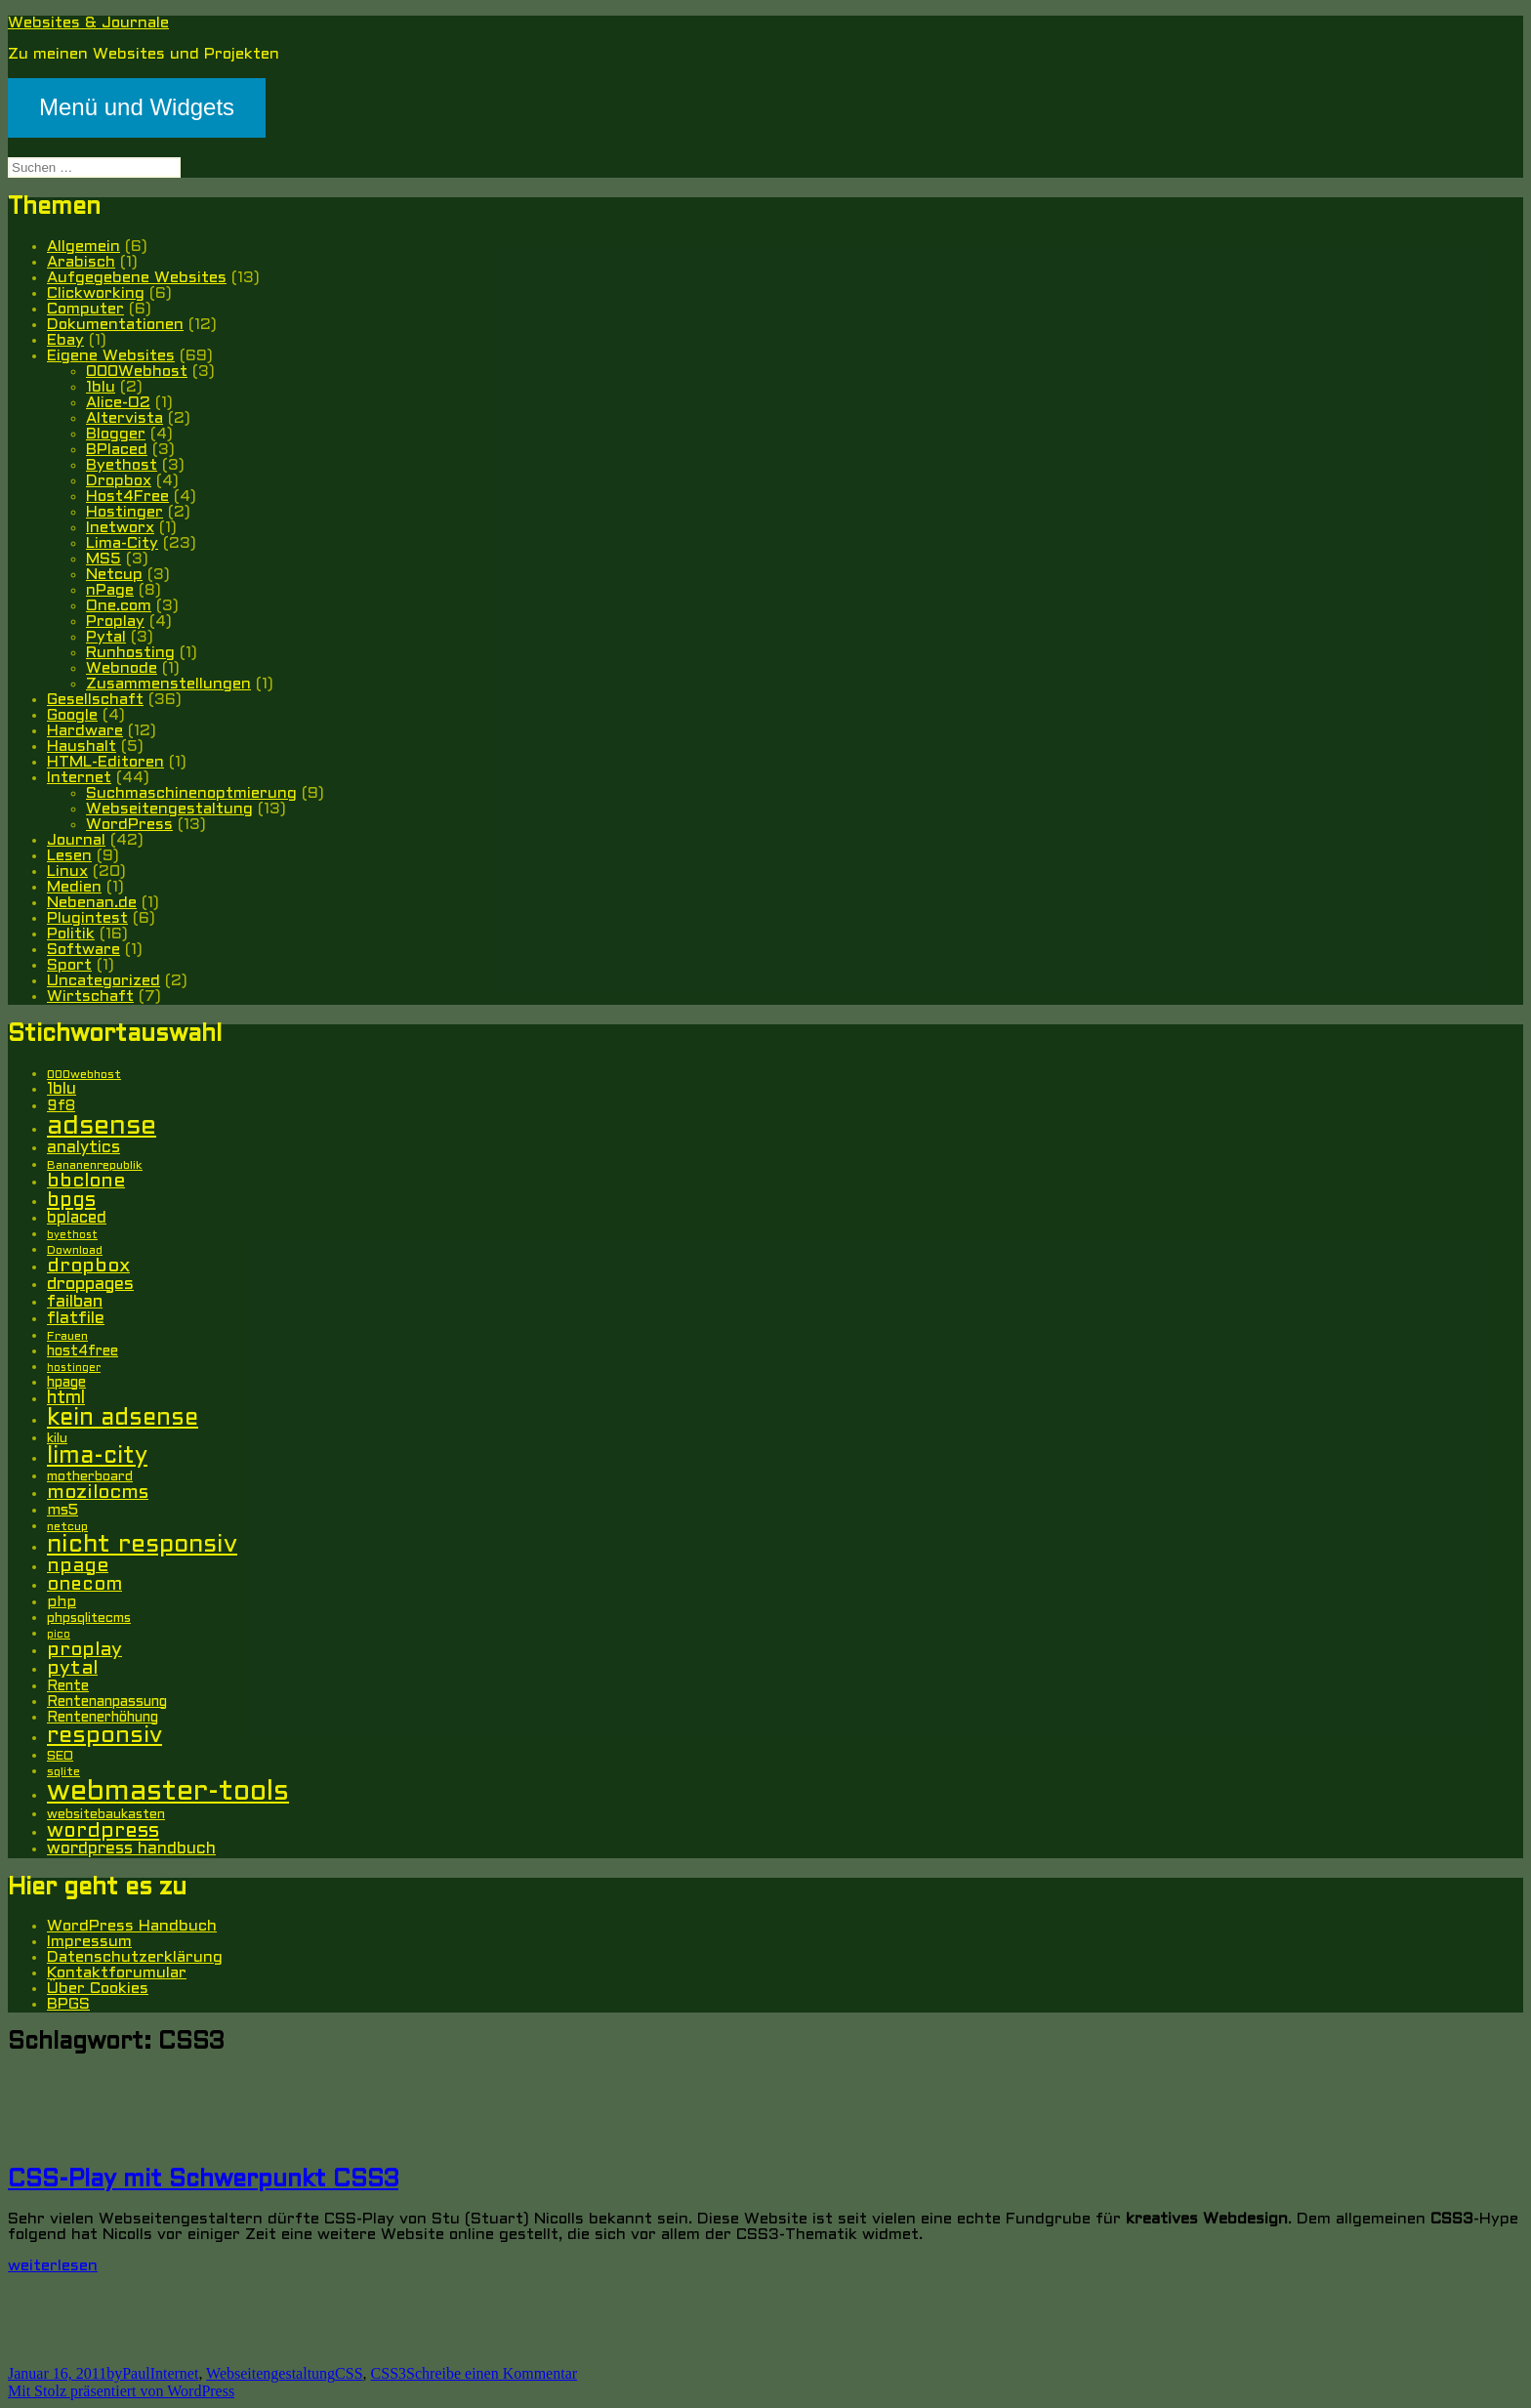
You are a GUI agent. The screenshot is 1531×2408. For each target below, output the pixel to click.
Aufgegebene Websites (137, 277)
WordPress (129, 824)
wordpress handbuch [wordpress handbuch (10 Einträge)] (131, 1849)
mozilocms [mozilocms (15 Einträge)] (97, 1493)
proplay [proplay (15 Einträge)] (84, 1650)
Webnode (121, 668)
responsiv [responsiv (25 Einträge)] (104, 1736)
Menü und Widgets (136, 107)
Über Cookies (97, 1988)
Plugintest (87, 918)
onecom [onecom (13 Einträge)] (84, 1585)
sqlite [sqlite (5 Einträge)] (63, 1772)
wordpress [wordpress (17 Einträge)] (103, 1831)
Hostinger (124, 512)
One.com (118, 606)
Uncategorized (103, 981)
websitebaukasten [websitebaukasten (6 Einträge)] (106, 1814)
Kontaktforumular (116, 1973)
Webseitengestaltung (169, 809)
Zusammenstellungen (168, 684)
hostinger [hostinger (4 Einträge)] (74, 1368)
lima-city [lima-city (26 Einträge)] (97, 1457)
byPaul (127, 2373)
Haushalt (81, 746)
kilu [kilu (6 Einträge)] (57, 1438)
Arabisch (81, 262)
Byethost (121, 465)
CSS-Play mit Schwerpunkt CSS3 (203, 2180)
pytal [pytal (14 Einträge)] (72, 1669)
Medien (74, 887)
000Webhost (136, 371)
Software (83, 949)
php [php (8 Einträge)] (61, 1602)
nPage (110, 590)
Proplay (115, 621)
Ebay (65, 340)
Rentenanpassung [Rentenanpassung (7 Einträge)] (107, 1702)
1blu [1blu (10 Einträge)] (61, 1090)
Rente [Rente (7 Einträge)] (68, 1687)
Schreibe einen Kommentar (491, 2373)
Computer (85, 309)
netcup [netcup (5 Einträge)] (67, 1527)
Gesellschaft (95, 699)
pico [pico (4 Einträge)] (58, 1635)
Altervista (124, 418)
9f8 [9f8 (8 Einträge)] (61, 1106)
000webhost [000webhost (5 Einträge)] (84, 1075)
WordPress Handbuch (132, 1926)
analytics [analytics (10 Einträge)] (83, 1148)
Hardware (85, 731)
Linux (67, 871)
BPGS (68, 2004)
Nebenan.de (92, 902)
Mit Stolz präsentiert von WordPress (121, 2391)
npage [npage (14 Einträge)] (77, 1566)
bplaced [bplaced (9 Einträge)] (76, 1218)
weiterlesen (53, 2266)
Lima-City (122, 543)
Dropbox (118, 481)
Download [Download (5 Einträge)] (75, 1251)
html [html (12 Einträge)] (66, 1399)
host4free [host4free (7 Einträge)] (82, 1352)
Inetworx (120, 527)
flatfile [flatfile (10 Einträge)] (75, 1319)
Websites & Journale (88, 23)
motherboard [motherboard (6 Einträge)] (90, 1477)
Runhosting (130, 652)
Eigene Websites (111, 356)
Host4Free (127, 496)
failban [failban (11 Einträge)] (75, 1302)
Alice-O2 (118, 402)
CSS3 (388, 2373)
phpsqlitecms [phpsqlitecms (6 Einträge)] (89, 1618)
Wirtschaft (90, 996)
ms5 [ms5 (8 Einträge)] (62, 1510)
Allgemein (83, 246)
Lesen (69, 856)
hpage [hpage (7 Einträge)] (66, 1383)
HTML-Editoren (105, 762)
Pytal (106, 637)
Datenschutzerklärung (135, 1957)
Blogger (115, 434)
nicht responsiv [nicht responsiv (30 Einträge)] (142, 1545)
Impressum (89, 1941)
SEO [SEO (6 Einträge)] (60, 1756)
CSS (348, 2373)
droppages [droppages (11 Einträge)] (90, 1284)
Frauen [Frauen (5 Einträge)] (67, 1337)
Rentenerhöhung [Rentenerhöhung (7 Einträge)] (102, 1718)
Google (72, 715)
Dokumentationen (115, 324)
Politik (71, 934)
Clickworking (96, 293)
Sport (69, 965)
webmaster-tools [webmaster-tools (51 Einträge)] (168, 1792)
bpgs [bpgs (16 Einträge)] (71, 1200)
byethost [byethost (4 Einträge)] (72, 1235)
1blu (100, 387)
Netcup (114, 574)
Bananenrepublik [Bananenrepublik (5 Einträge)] (95, 1166)
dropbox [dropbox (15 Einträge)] (88, 1266)
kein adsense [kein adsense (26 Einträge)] (122, 1419)
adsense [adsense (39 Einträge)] (101, 1127)
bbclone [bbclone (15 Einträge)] (86, 1181)
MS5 (103, 559)
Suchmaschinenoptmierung (191, 793)
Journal (76, 840)
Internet (79, 777)
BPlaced (116, 449)
